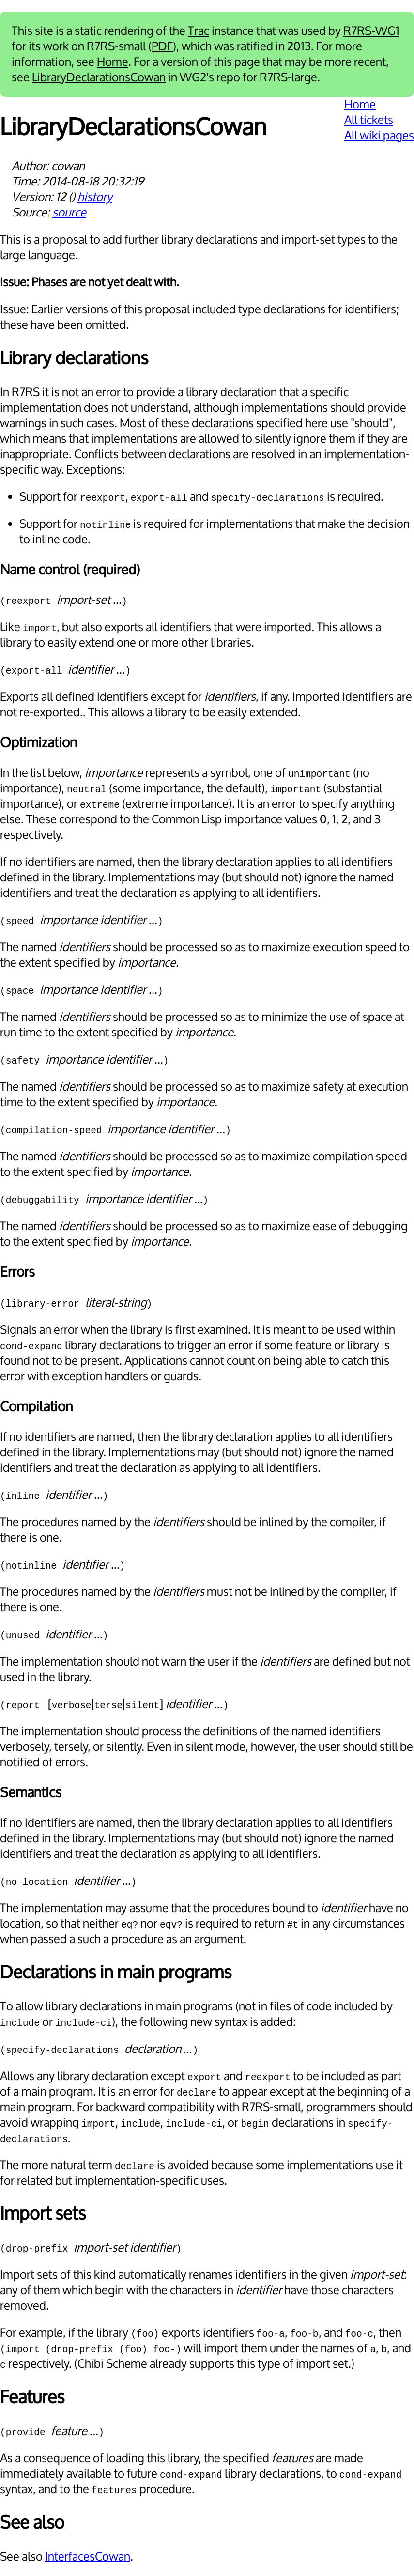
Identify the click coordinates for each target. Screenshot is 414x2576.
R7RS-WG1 (371, 31)
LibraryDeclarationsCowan (99, 77)
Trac (198, 31)
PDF (162, 46)
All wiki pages (379, 135)
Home (112, 62)
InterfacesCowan (87, 2556)
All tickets (368, 120)
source (69, 212)
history (94, 197)
